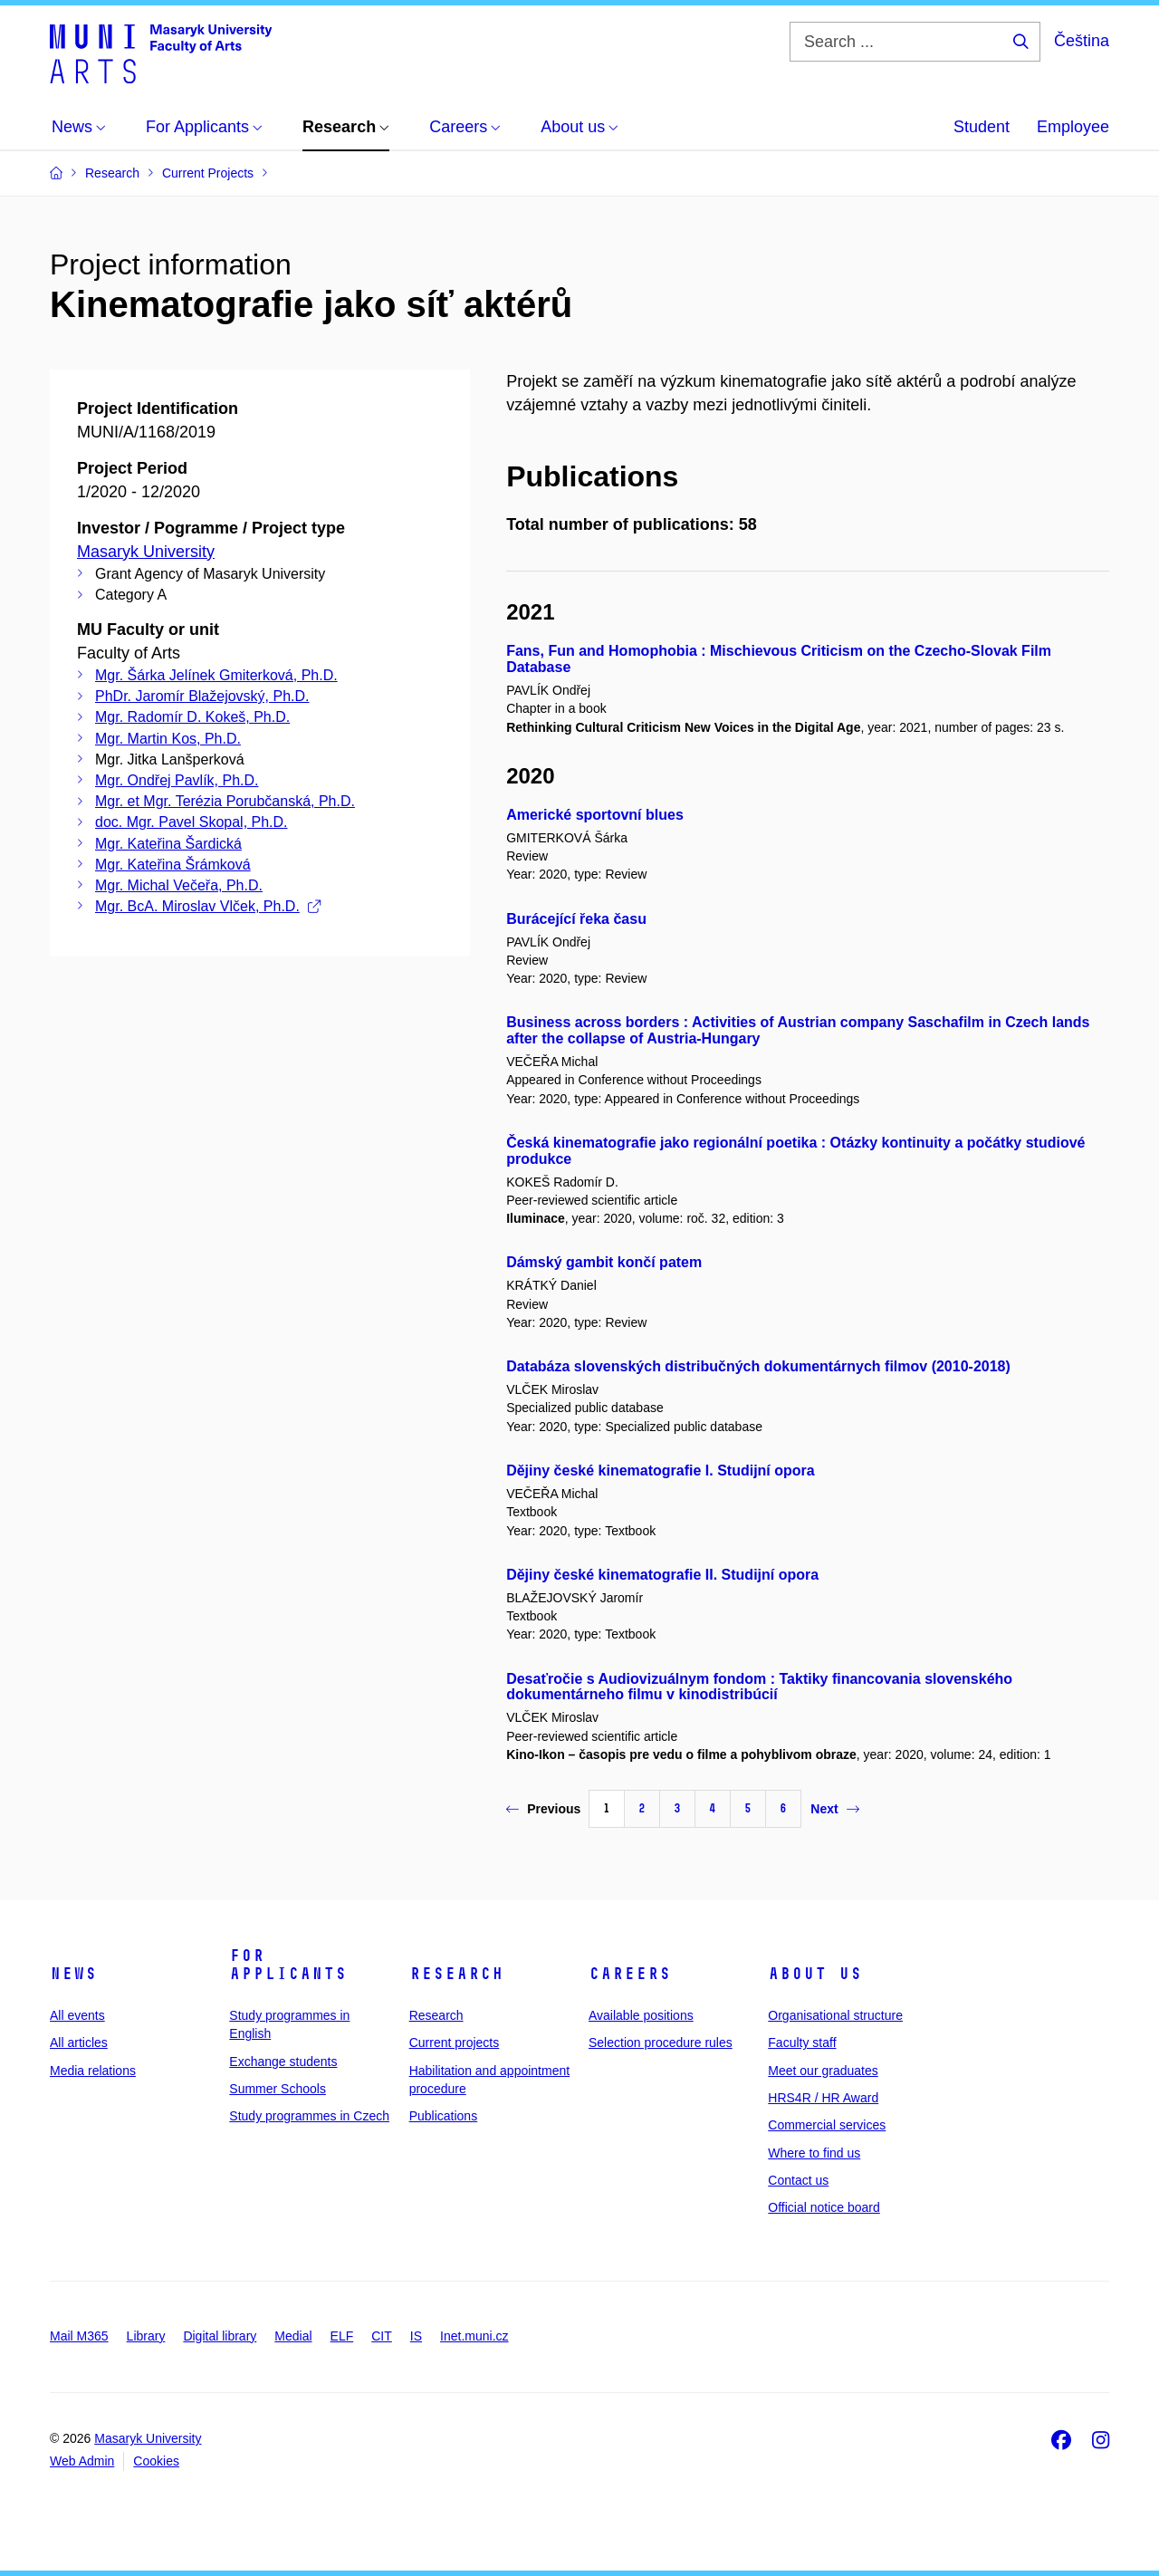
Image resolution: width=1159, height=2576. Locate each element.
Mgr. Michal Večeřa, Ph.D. (179, 885)
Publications (443, 2116)
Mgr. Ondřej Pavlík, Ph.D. (177, 780)
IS (416, 2336)
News (73, 1974)
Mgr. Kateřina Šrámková (173, 864)
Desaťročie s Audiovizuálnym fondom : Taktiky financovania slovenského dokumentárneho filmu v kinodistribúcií (759, 1687)
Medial (292, 2336)
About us (815, 1974)
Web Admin (82, 2461)
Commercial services (827, 2125)
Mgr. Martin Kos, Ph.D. (168, 738)
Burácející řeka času (576, 919)
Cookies (156, 2461)
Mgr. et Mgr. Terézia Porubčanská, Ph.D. (225, 801)
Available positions (641, 2015)
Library (146, 2336)
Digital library (219, 2336)
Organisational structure (835, 2015)
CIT (381, 2336)
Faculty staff (802, 2042)
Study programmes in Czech (309, 2116)
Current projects (454, 2042)
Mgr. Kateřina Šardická (168, 843)
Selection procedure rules (661, 2042)
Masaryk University (146, 552)
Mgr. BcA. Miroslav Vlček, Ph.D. (208, 906)
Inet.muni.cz (474, 2336)
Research (456, 1974)
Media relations (93, 2070)
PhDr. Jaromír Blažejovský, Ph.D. (202, 696)
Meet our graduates (822, 2070)
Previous (543, 1809)
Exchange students (283, 2061)
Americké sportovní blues (595, 814)
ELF (342, 2336)
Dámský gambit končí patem (604, 1262)
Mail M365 (79, 2336)
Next (834, 1809)
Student (981, 127)
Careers (630, 1974)
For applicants (288, 1965)
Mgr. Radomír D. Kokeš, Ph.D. (192, 717)
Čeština (1081, 41)
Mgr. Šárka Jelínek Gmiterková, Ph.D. (216, 675)
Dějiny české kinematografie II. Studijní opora (662, 1574)
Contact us (798, 2180)
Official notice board (823, 2207)
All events (77, 2015)
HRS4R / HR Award (823, 2098)
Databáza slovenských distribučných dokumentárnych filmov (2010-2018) (758, 1366)
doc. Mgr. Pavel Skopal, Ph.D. (191, 822)
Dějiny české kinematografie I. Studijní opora (660, 1470)
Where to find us (814, 2153)
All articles (79, 2042)
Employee (1073, 127)
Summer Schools (277, 2088)
